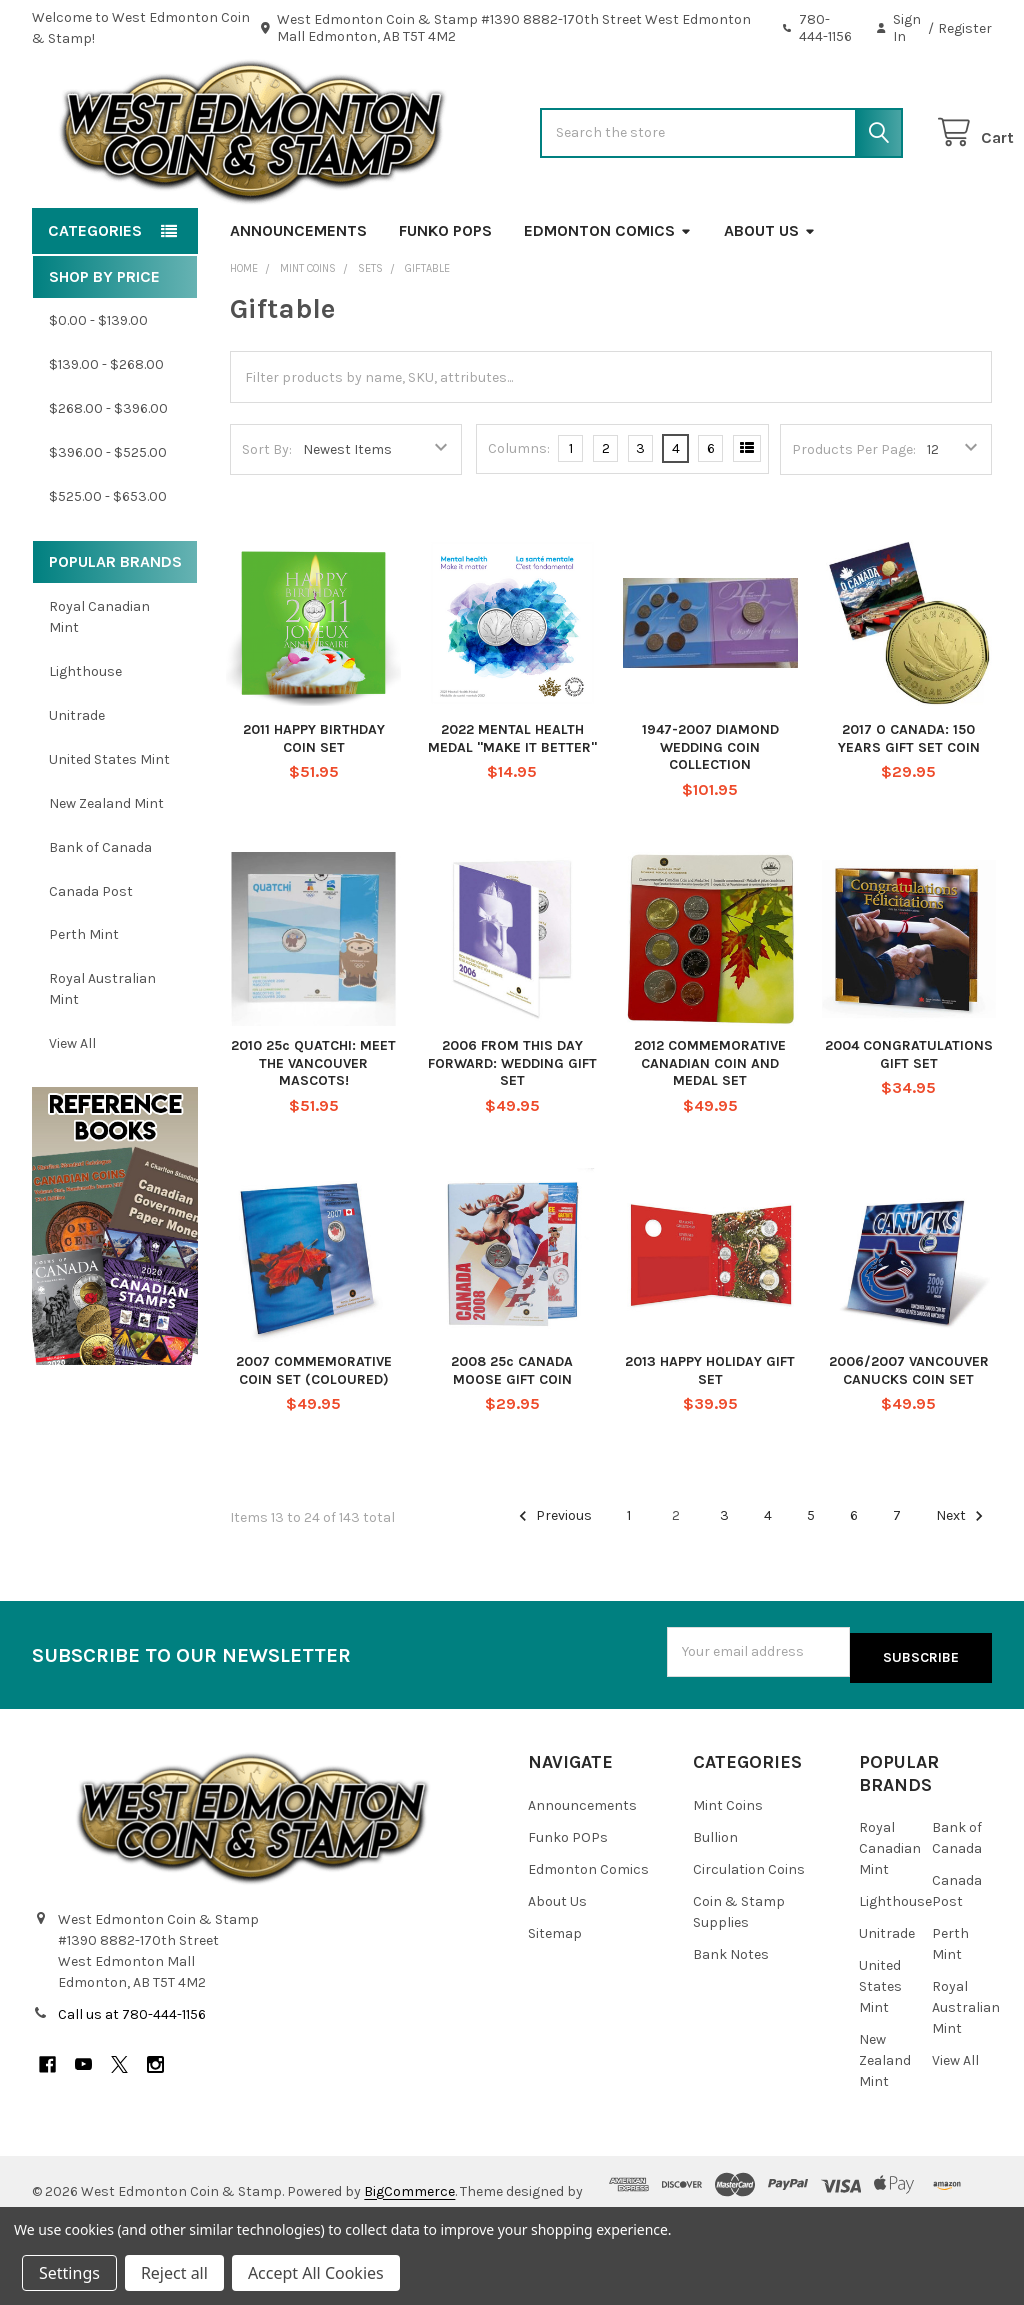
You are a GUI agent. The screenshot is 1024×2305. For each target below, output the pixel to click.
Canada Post (91, 954)
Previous (552, 1580)
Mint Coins (728, 1862)
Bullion (715, 1894)
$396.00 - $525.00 (108, 516)
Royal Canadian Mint (99, 681)
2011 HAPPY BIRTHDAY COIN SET (314, 802)
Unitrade (77, 779)
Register (965, 28)
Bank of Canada (100, 911)
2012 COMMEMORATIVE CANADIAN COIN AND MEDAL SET (710, 1127)
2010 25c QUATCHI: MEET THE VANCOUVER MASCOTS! (313, 1127)
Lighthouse (85, 735)
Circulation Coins (749, 1926)
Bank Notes (731, 2011)
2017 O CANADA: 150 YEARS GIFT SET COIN (909, 802)
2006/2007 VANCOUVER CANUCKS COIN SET (909, 1434)
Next (962, 1580)
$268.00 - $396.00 (108, 472)
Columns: (519, 512)
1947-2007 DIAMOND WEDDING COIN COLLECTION (710, 811)
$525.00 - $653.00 (108, 560)
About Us (770, 294)
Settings (69, 2273)
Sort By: (267, 513)
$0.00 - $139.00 (98, 384)
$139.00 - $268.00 (106, 428)
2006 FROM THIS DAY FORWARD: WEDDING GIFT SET (512, 1127)
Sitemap (555, 1990)
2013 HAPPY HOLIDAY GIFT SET (710, 1434)
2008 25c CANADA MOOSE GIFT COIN (512, 1434)
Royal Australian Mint (102, 1053)
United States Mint (109, 823)
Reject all (174, 2273)
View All (72, 1107)
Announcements (298, 294)
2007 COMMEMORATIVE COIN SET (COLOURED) (314, 1434)
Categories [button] (95, 294)
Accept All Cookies (316, 2273)
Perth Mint (84, 998)
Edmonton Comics (608, 294)
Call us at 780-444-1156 (132, 2072)
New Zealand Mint (106, 867)
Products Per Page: (854, 513)
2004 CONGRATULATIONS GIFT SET (909, 1118)
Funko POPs (445, 294)
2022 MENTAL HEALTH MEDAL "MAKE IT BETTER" (512, 802)
